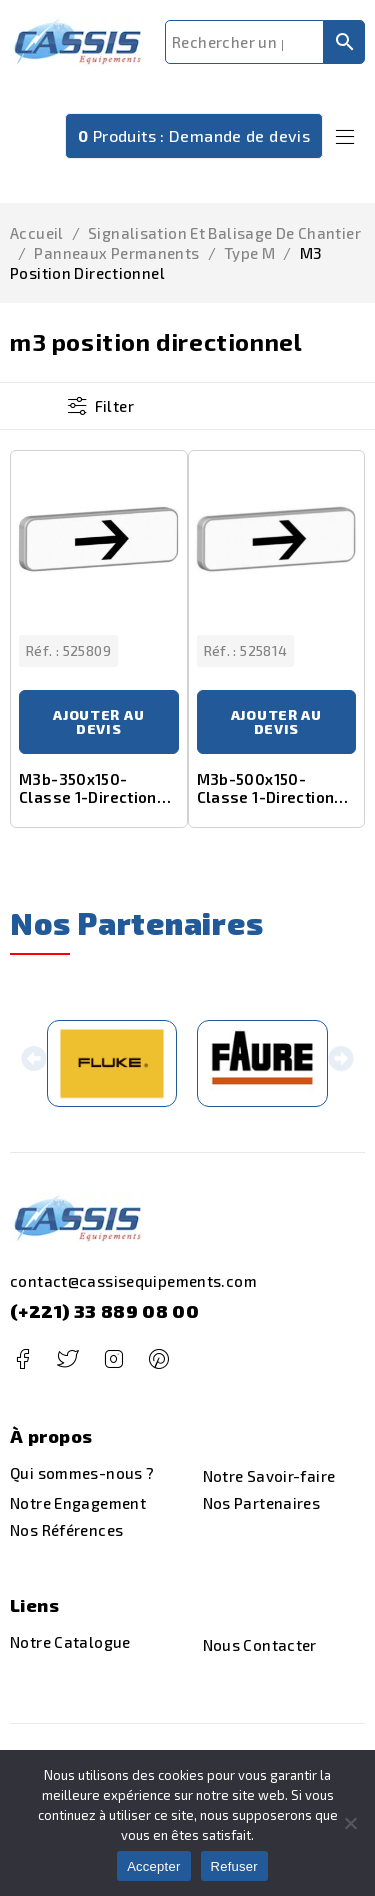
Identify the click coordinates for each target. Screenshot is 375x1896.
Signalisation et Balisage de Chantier (224, 233)
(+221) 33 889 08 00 (104, 1311)
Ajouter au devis (98, 721)
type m (249, 253)
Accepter (153, 1866)
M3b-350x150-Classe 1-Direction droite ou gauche (88, 797)
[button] (34, 1063)
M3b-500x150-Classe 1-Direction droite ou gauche (266, 797)
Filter (114, 406)
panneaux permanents (116, 253)
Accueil (37, 233)
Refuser (234, 1866)
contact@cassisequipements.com (133, 1281)
